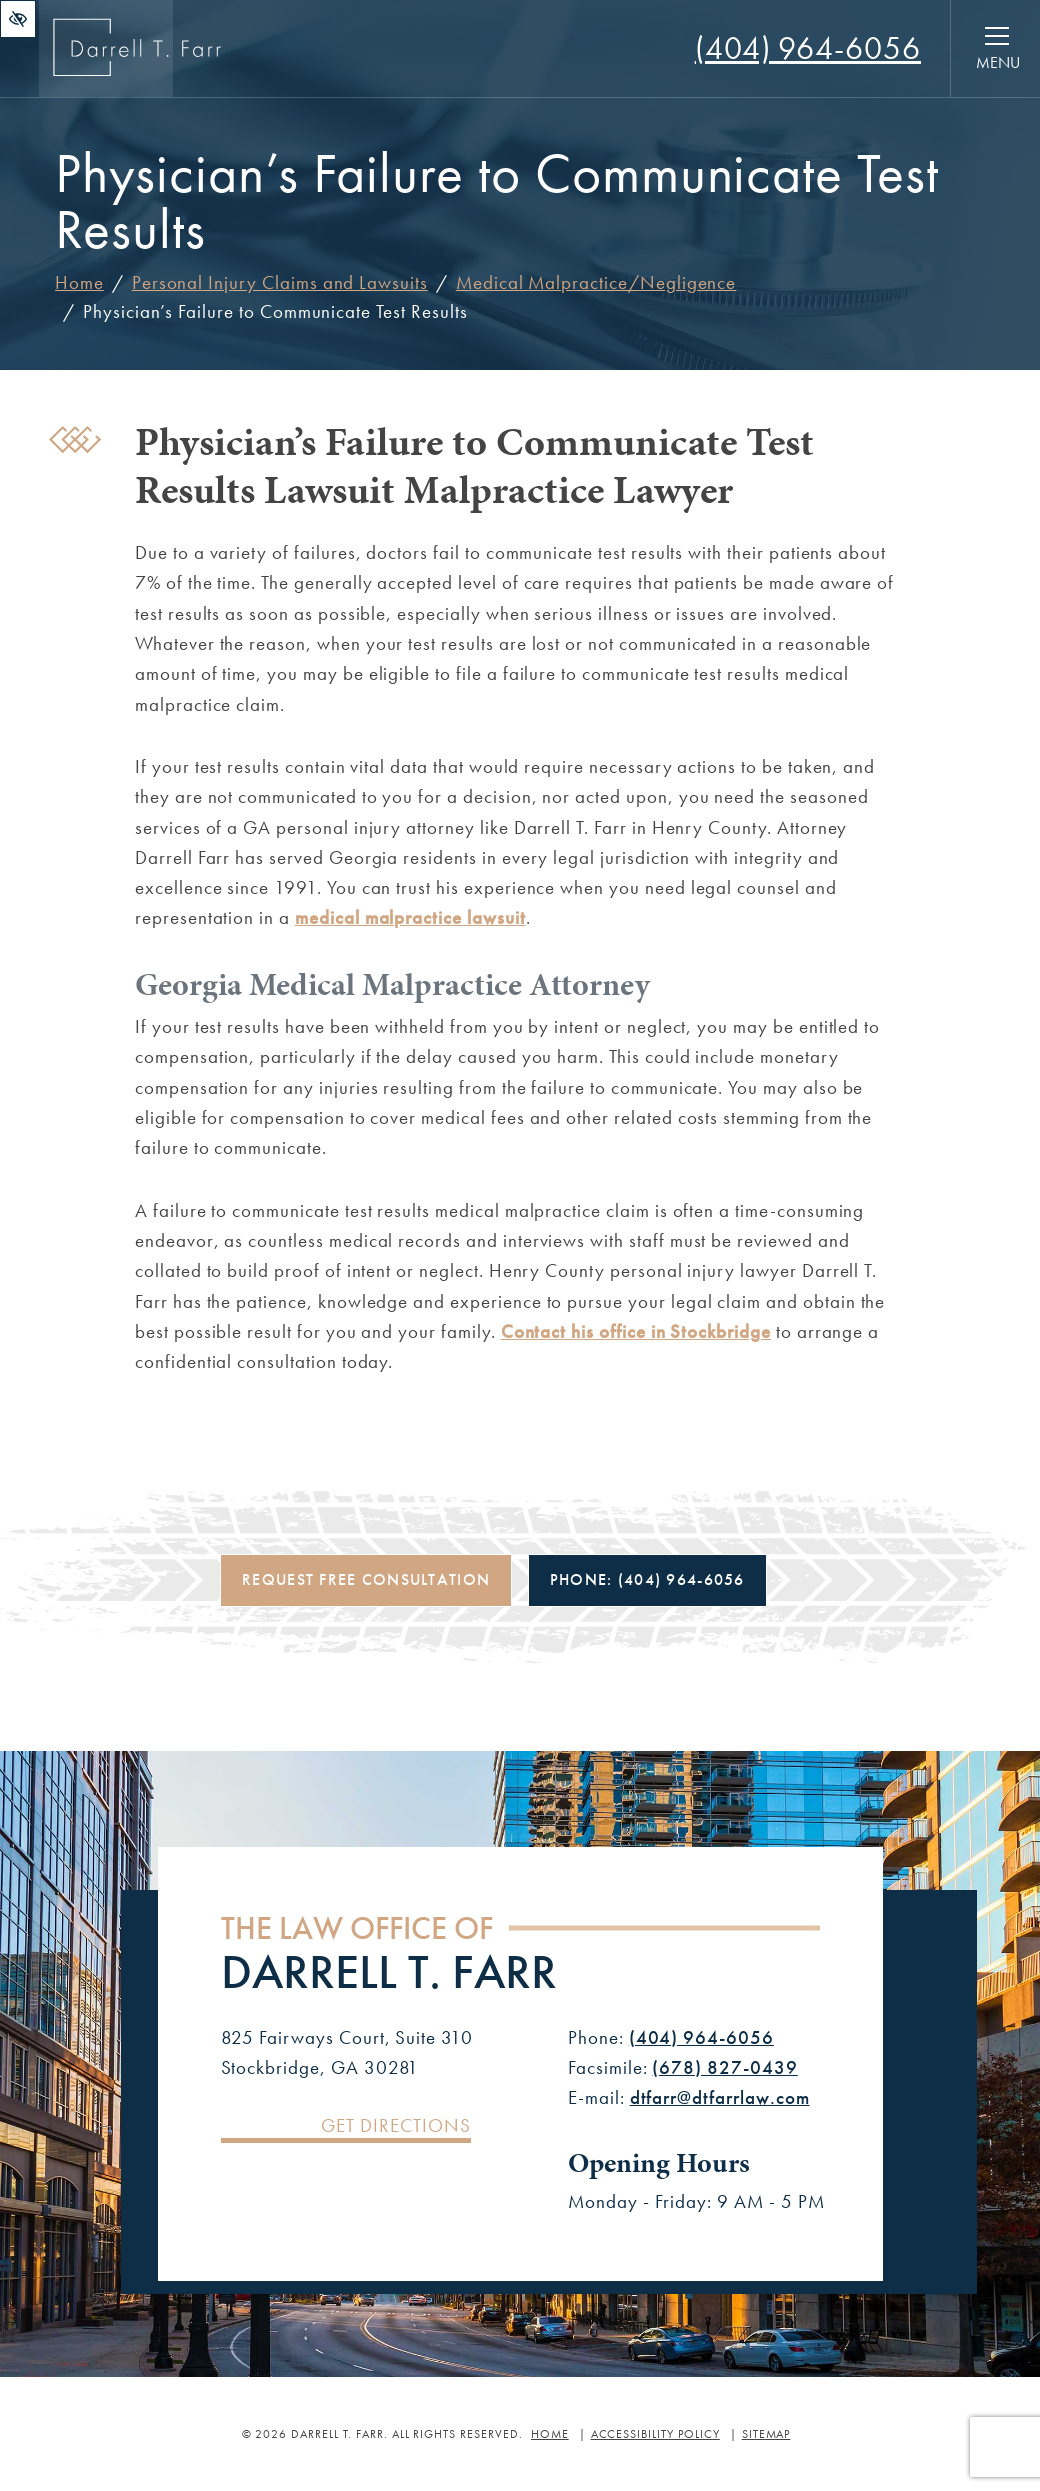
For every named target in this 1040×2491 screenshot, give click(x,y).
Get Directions (395, 2126)
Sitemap (766, 2434)
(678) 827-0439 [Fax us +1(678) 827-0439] (724, 2067)
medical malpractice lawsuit (410, 917)
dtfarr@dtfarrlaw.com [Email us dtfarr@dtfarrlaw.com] (720, 2097)
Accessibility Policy (655, 2434)
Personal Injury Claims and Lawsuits (280, 282)
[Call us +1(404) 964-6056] (808, 48)
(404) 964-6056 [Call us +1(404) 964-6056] (701, 2037)
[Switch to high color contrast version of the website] (18, 19)
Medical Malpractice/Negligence (596, 282)
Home (79, 282)
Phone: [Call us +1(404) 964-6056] (647, 1579)
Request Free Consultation (366, 1579)
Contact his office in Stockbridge (636, 1331)
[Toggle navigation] (997, 49)
